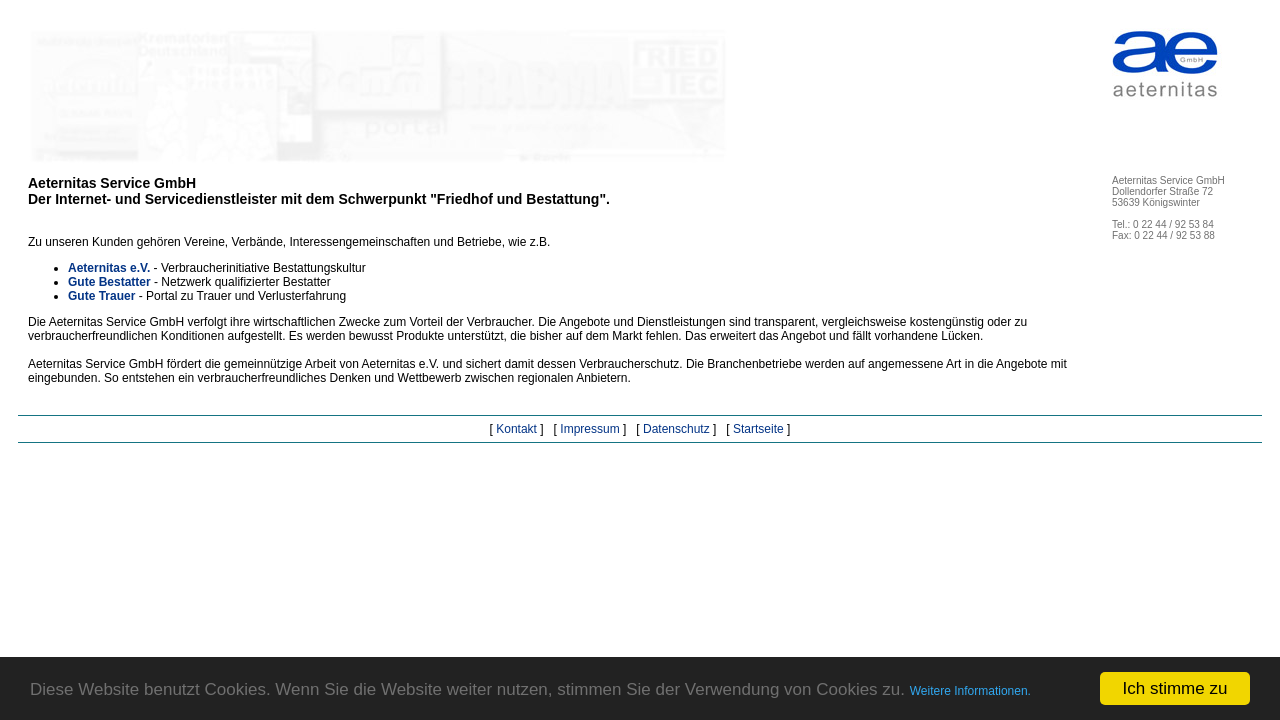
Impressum (589, 429)
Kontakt (516, 429)
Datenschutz (676, 429)
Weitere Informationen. (970, 691)
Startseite (758, 429)
